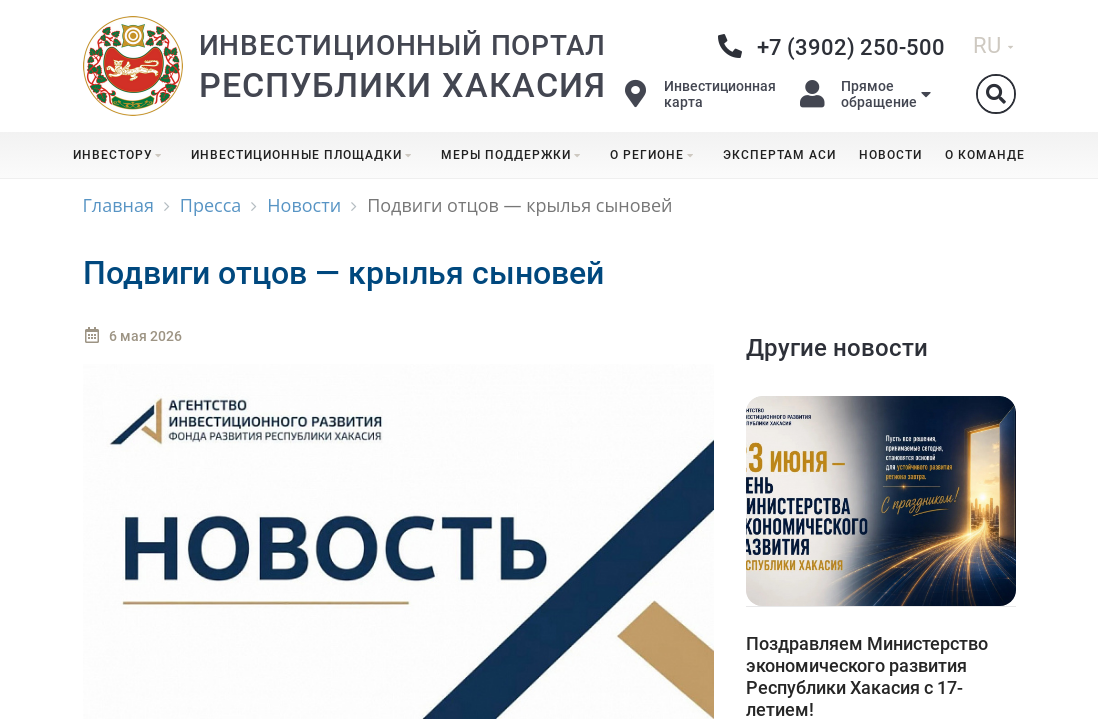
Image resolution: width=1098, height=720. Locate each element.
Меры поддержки (514, 155)
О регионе (655, 155)
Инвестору (121, 155)
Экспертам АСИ (779, 155)
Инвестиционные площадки (304, 155)
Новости (890, 155)
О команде (985, 155)
